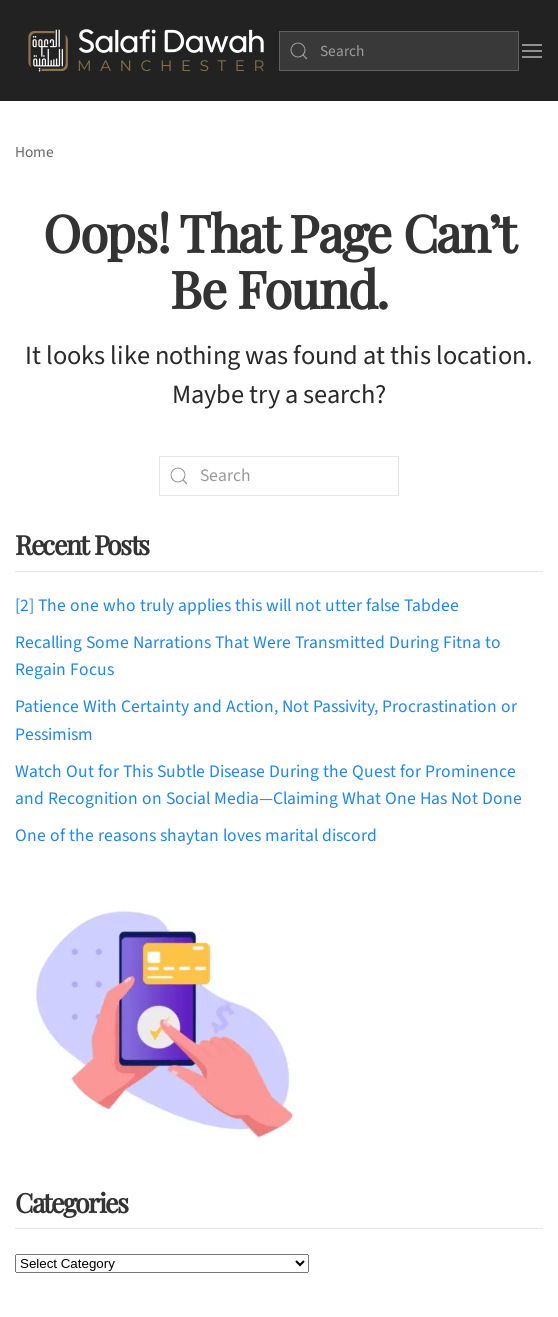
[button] (531, 51)
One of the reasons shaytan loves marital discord (196, 835)
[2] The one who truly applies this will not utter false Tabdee (237, 605)
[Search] (399, 51)
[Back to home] (146, 51)
